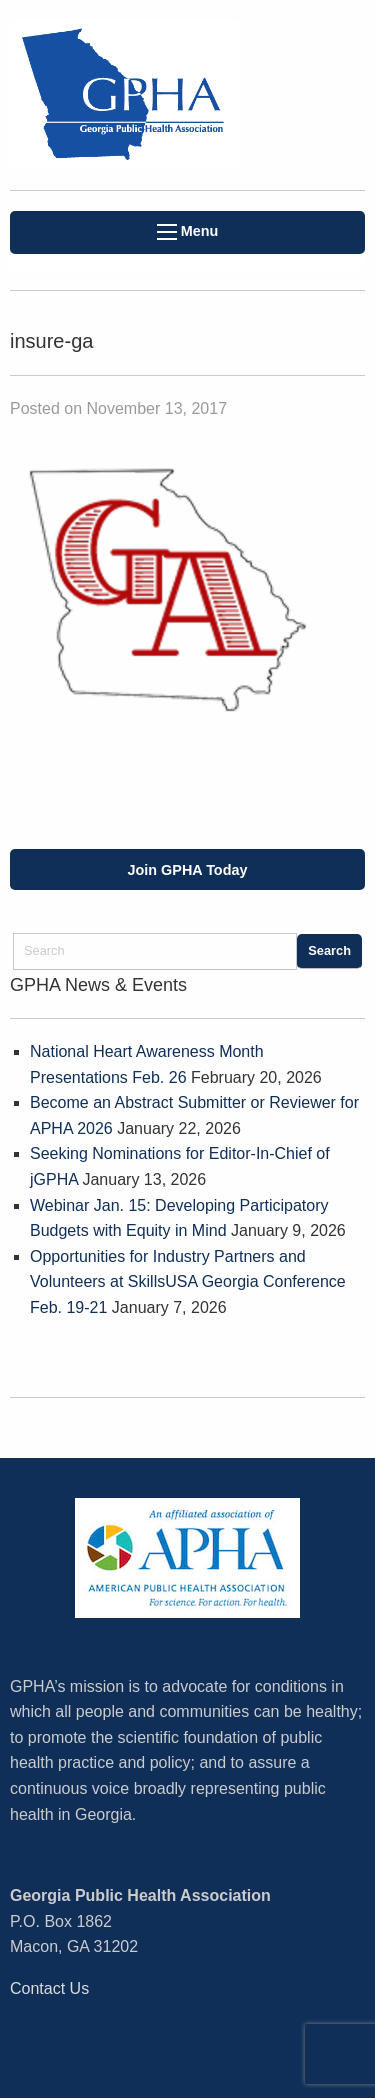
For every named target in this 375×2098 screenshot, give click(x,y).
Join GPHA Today (188, 870)
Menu (188, 231)
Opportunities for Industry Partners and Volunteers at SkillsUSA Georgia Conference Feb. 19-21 (188, 1282)
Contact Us (49, 1988)
